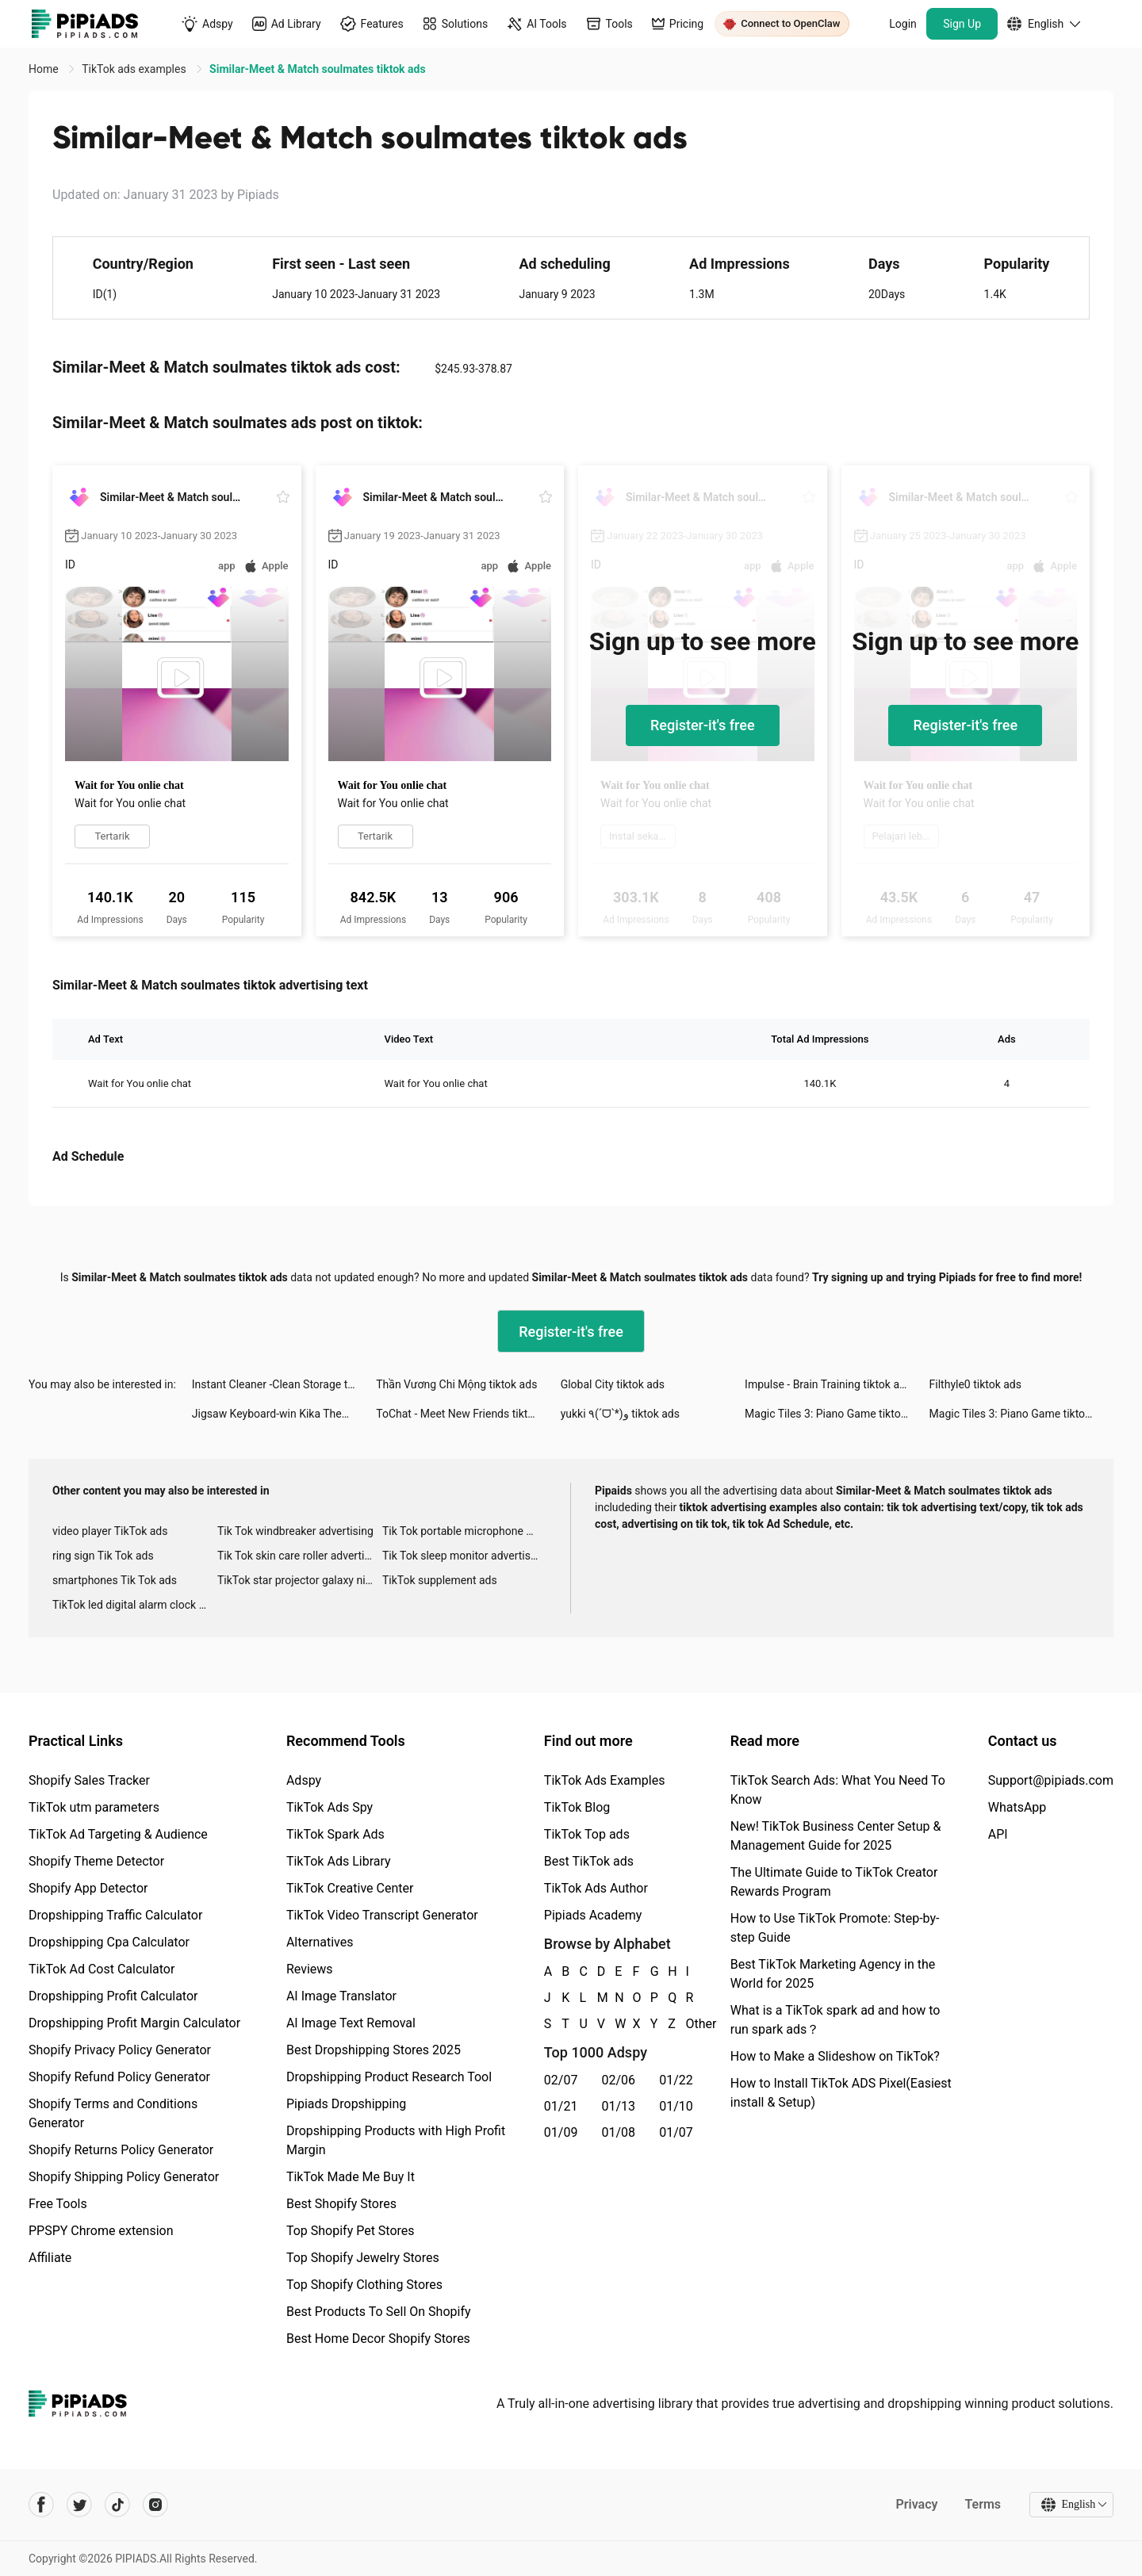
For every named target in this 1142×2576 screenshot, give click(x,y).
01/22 (676, 2080)
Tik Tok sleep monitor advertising (464, 1555)
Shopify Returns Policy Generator (121, 2149)
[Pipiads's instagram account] (155, 2504)
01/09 (561, 2132)
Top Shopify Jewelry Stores (362, 2257)
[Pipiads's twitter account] (79, 2504)
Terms (982, 2504)
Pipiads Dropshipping (346, 2103)
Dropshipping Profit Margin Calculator (134, 2023)
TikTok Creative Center (350, 1888)
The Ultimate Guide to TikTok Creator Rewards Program (834, 1882)
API (998, 1834)
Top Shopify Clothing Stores (364, 2284)
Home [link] (45, 69)
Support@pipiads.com (1050, 1780)
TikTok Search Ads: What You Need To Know (837, 1790)
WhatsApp (1017, 1807)
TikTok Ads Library (338, 1861)
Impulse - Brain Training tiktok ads (828, 1384)
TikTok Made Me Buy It (350, 2176)
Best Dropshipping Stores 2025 (373, 2049)
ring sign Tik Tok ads (103, 1555)
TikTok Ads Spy (329, 1807)
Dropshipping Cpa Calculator (109, 1942)
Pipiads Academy (593, 1915)
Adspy (303, 1780)
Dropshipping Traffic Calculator (115, 1915)
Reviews (309, 1969)
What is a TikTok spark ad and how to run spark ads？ (835, 2020)
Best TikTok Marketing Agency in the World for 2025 (832, 1974)
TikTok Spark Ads (335, 1834)
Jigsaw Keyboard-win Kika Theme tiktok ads (284, 1413)
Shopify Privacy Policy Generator (120, 2049)
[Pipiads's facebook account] (41, 2504)
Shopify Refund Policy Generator (119, 2076)
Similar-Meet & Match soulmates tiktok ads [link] (317, 69)
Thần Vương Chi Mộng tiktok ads (456, 1384)
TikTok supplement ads (439, 1580)
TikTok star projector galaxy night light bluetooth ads (299, 1580)
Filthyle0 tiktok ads (975, 1384)
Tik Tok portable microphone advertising (464, 1531)
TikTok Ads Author (596, 1888)
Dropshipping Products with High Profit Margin (395, 2140)
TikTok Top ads (587, 1834)
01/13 (619, 2106)
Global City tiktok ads (613, 1384)
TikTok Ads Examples (604, 1780)
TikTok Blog (577, 1807)
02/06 (619, 2080)
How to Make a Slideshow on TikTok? (835, 2056)
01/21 (561, 2106)
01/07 (676, 2132)
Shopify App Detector (88, 1888)
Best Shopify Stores (341, 2203)
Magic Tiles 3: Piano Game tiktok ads (836, 1413)
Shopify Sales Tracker (89, 1780)
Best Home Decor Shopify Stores (378, 2338)
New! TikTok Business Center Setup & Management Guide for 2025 (835, 1836)
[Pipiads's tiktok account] (117, 2504)
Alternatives (320, 1942)
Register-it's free (702, 725)
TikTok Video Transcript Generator (382, 1915)
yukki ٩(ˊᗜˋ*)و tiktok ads (620, 1413)
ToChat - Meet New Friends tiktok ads (468, 1413)
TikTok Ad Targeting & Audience (118, 1834)
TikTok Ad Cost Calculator (101, 1969)
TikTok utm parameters (94, 1807)
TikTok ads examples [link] (135, 69)
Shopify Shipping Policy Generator (124, 2176)
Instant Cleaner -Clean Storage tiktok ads (284, 1384)
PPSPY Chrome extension (101, 2230)
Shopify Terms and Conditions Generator (113, 2113)
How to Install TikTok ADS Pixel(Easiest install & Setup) (841, 2093)
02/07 (561, 2080)
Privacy (916, 2504)
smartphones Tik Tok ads (114, 1580)
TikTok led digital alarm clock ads (134, 1604)
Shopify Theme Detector (96, 1861)
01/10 (676, 2106)
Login (903, 23)
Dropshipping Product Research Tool (389, 2076)
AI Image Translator (341, 1996)
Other (687, 2023)
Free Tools (58, 2203)
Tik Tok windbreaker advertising (295, 1531)
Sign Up (962, 23)
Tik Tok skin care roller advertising (299, 1555)
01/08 (619, 2132)
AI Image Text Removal (351, 2023)
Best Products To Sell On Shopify (378, 2311)
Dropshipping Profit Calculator (113, 1996)
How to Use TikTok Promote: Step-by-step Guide (835, 1928)
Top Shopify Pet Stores (350, 2230)
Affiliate (50, 2257)
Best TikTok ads (589, 1861)
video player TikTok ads (109, 1531)
